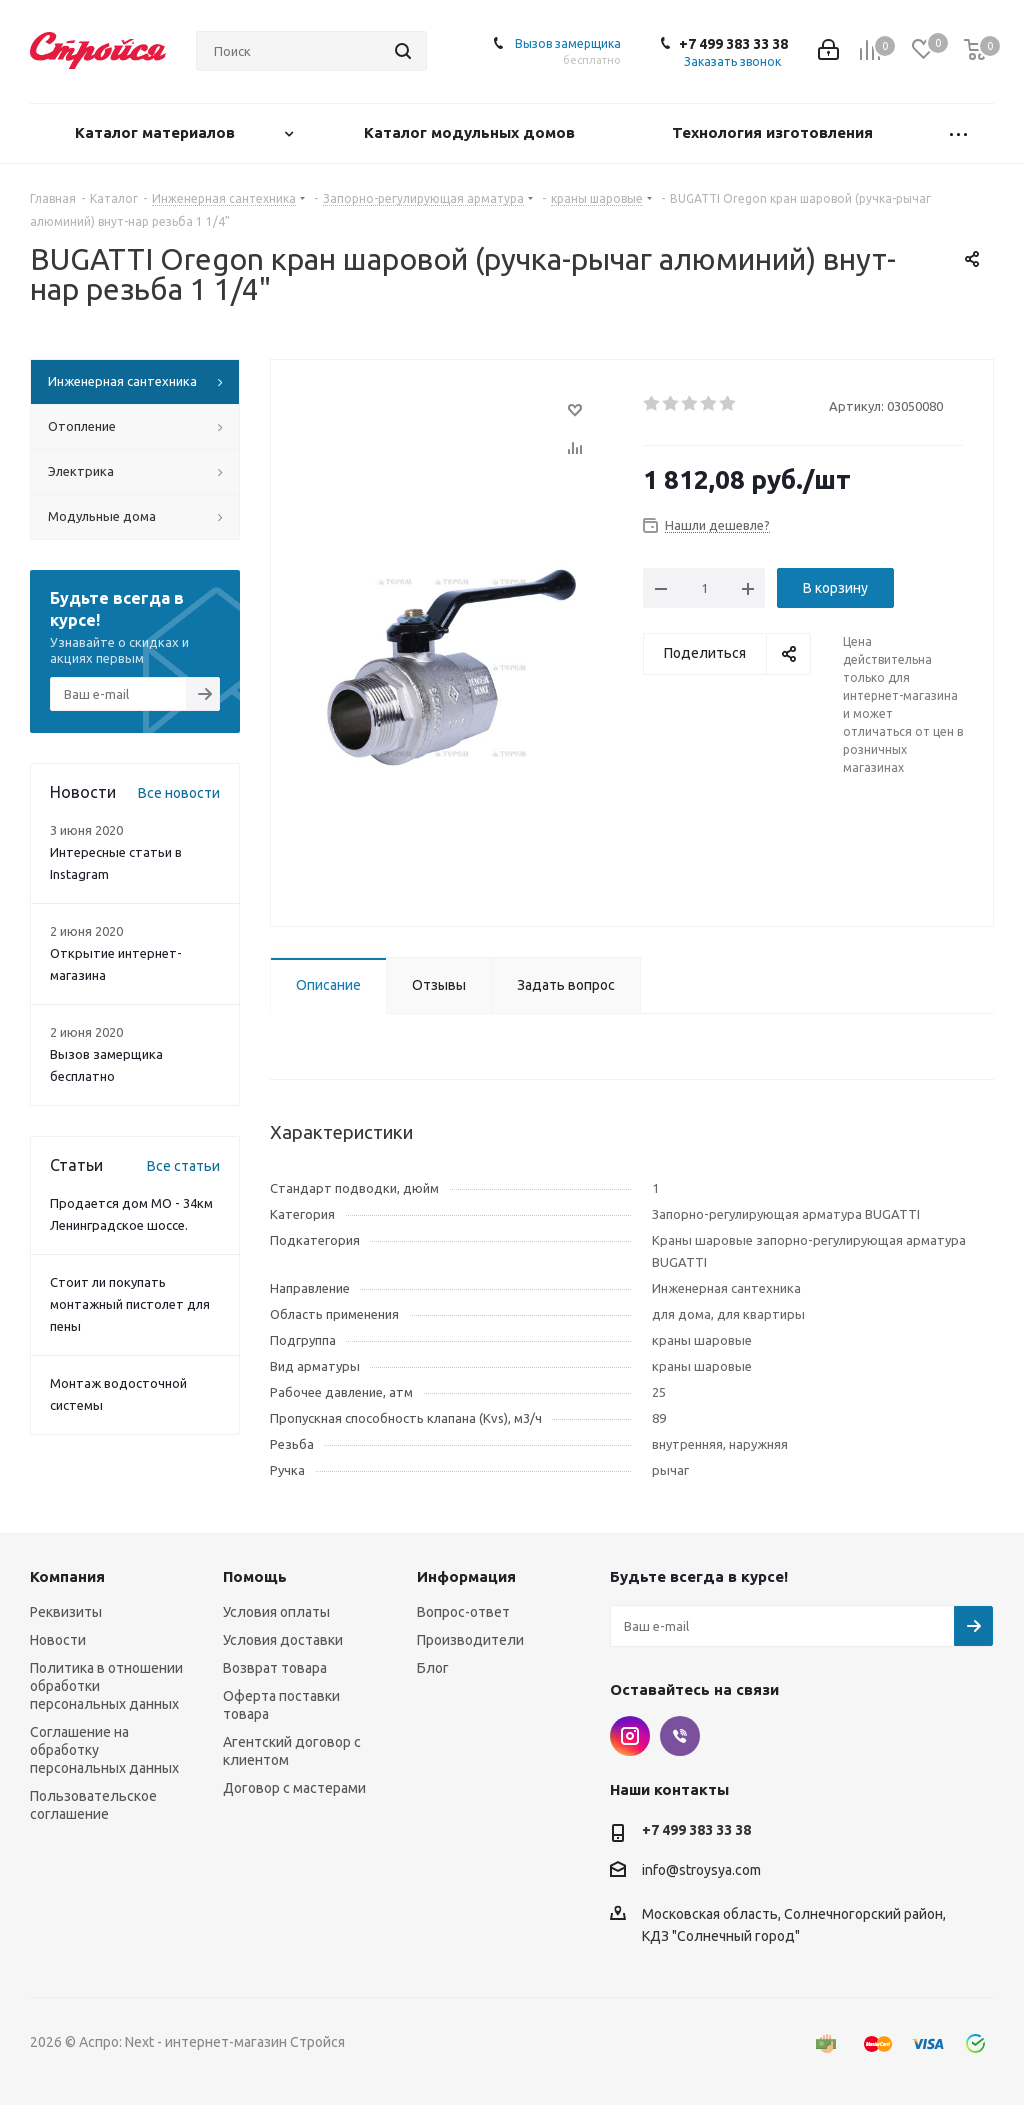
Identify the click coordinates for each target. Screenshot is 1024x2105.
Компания (67, 1576)
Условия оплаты (276, 1612)
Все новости (179, 793)
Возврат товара (275, 1668)
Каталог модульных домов (471, 132)
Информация (466, 1576)
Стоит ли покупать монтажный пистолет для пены (130, 1304)
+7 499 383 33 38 (733, 44)
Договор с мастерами (294, 1788)
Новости (58, 1640)
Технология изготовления (774, 132)
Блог (433, 1668)
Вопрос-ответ (463, 1612)
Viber (680, 1736)
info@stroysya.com (701, 1870)
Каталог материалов (157, 132)
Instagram (630, 1736)
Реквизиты (66, 1612)
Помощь (255, 1576)
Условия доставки (283, 1640)
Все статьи (183, 1166)
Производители (470, 1640)
